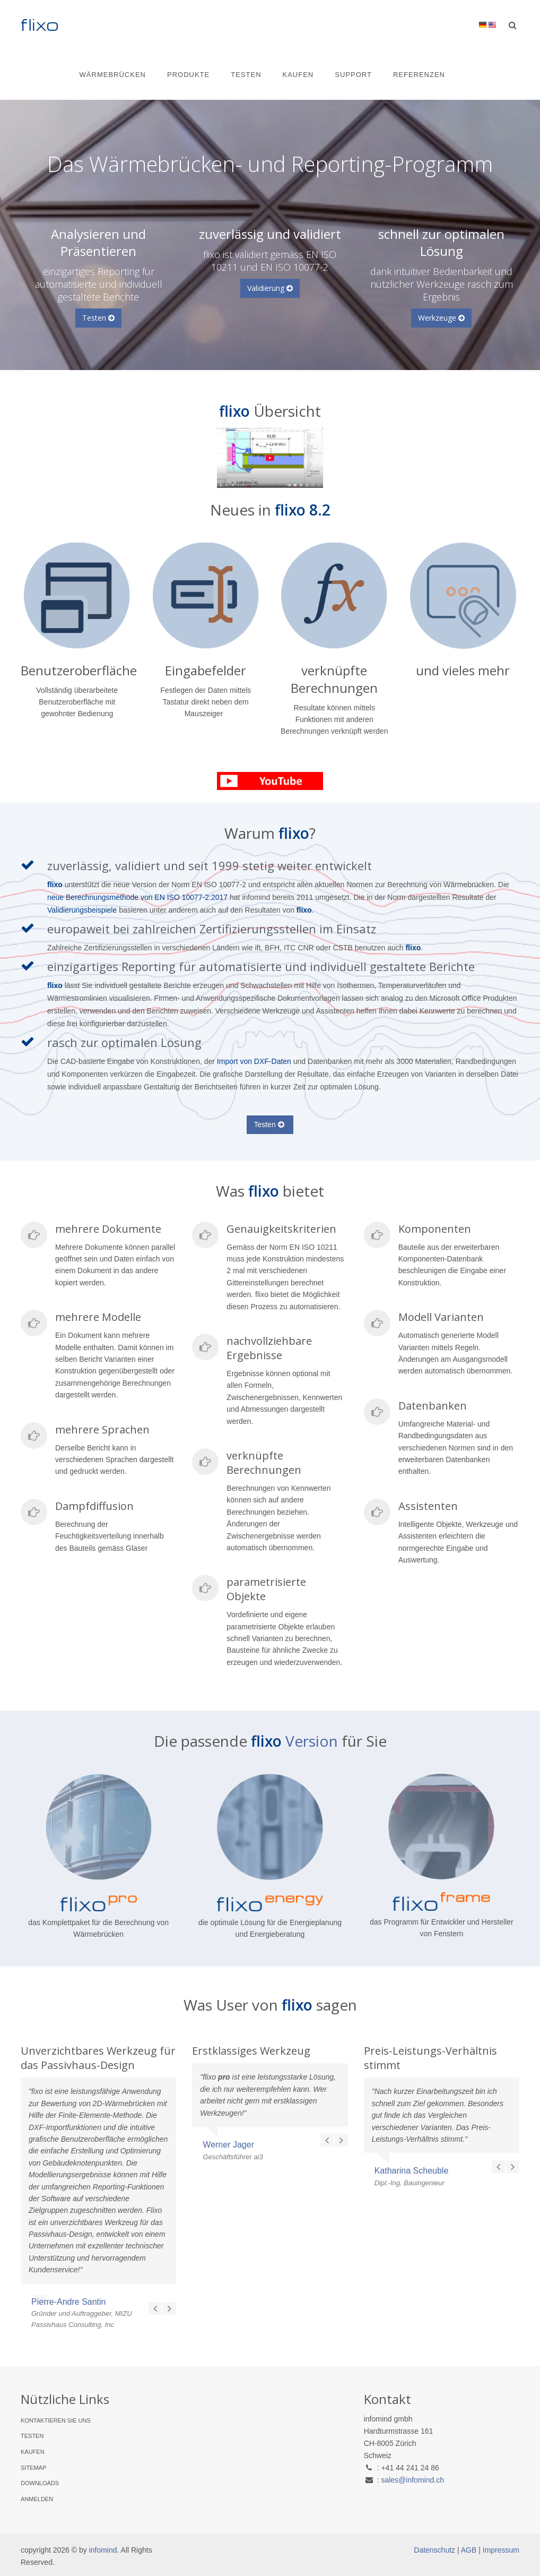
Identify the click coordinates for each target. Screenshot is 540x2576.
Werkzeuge (441, 318)
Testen (246, 75)
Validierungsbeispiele (83, 910)
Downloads (40, 2483)
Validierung (270, 288)
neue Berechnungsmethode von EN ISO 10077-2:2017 (137, 897)
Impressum (501, 2550)
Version (313, 1741)
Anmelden (37, 2499)
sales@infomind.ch (412, 2480)
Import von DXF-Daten (254, 1061)
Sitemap (33, 2468)
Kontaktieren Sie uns (56, 2420)
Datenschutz (434, 2550)
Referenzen (419, 75)
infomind (103, 2550)
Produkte (188, 75)
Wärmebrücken (113, 75)
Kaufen (298, 75)
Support (353, 75)
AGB (469, 2550)
